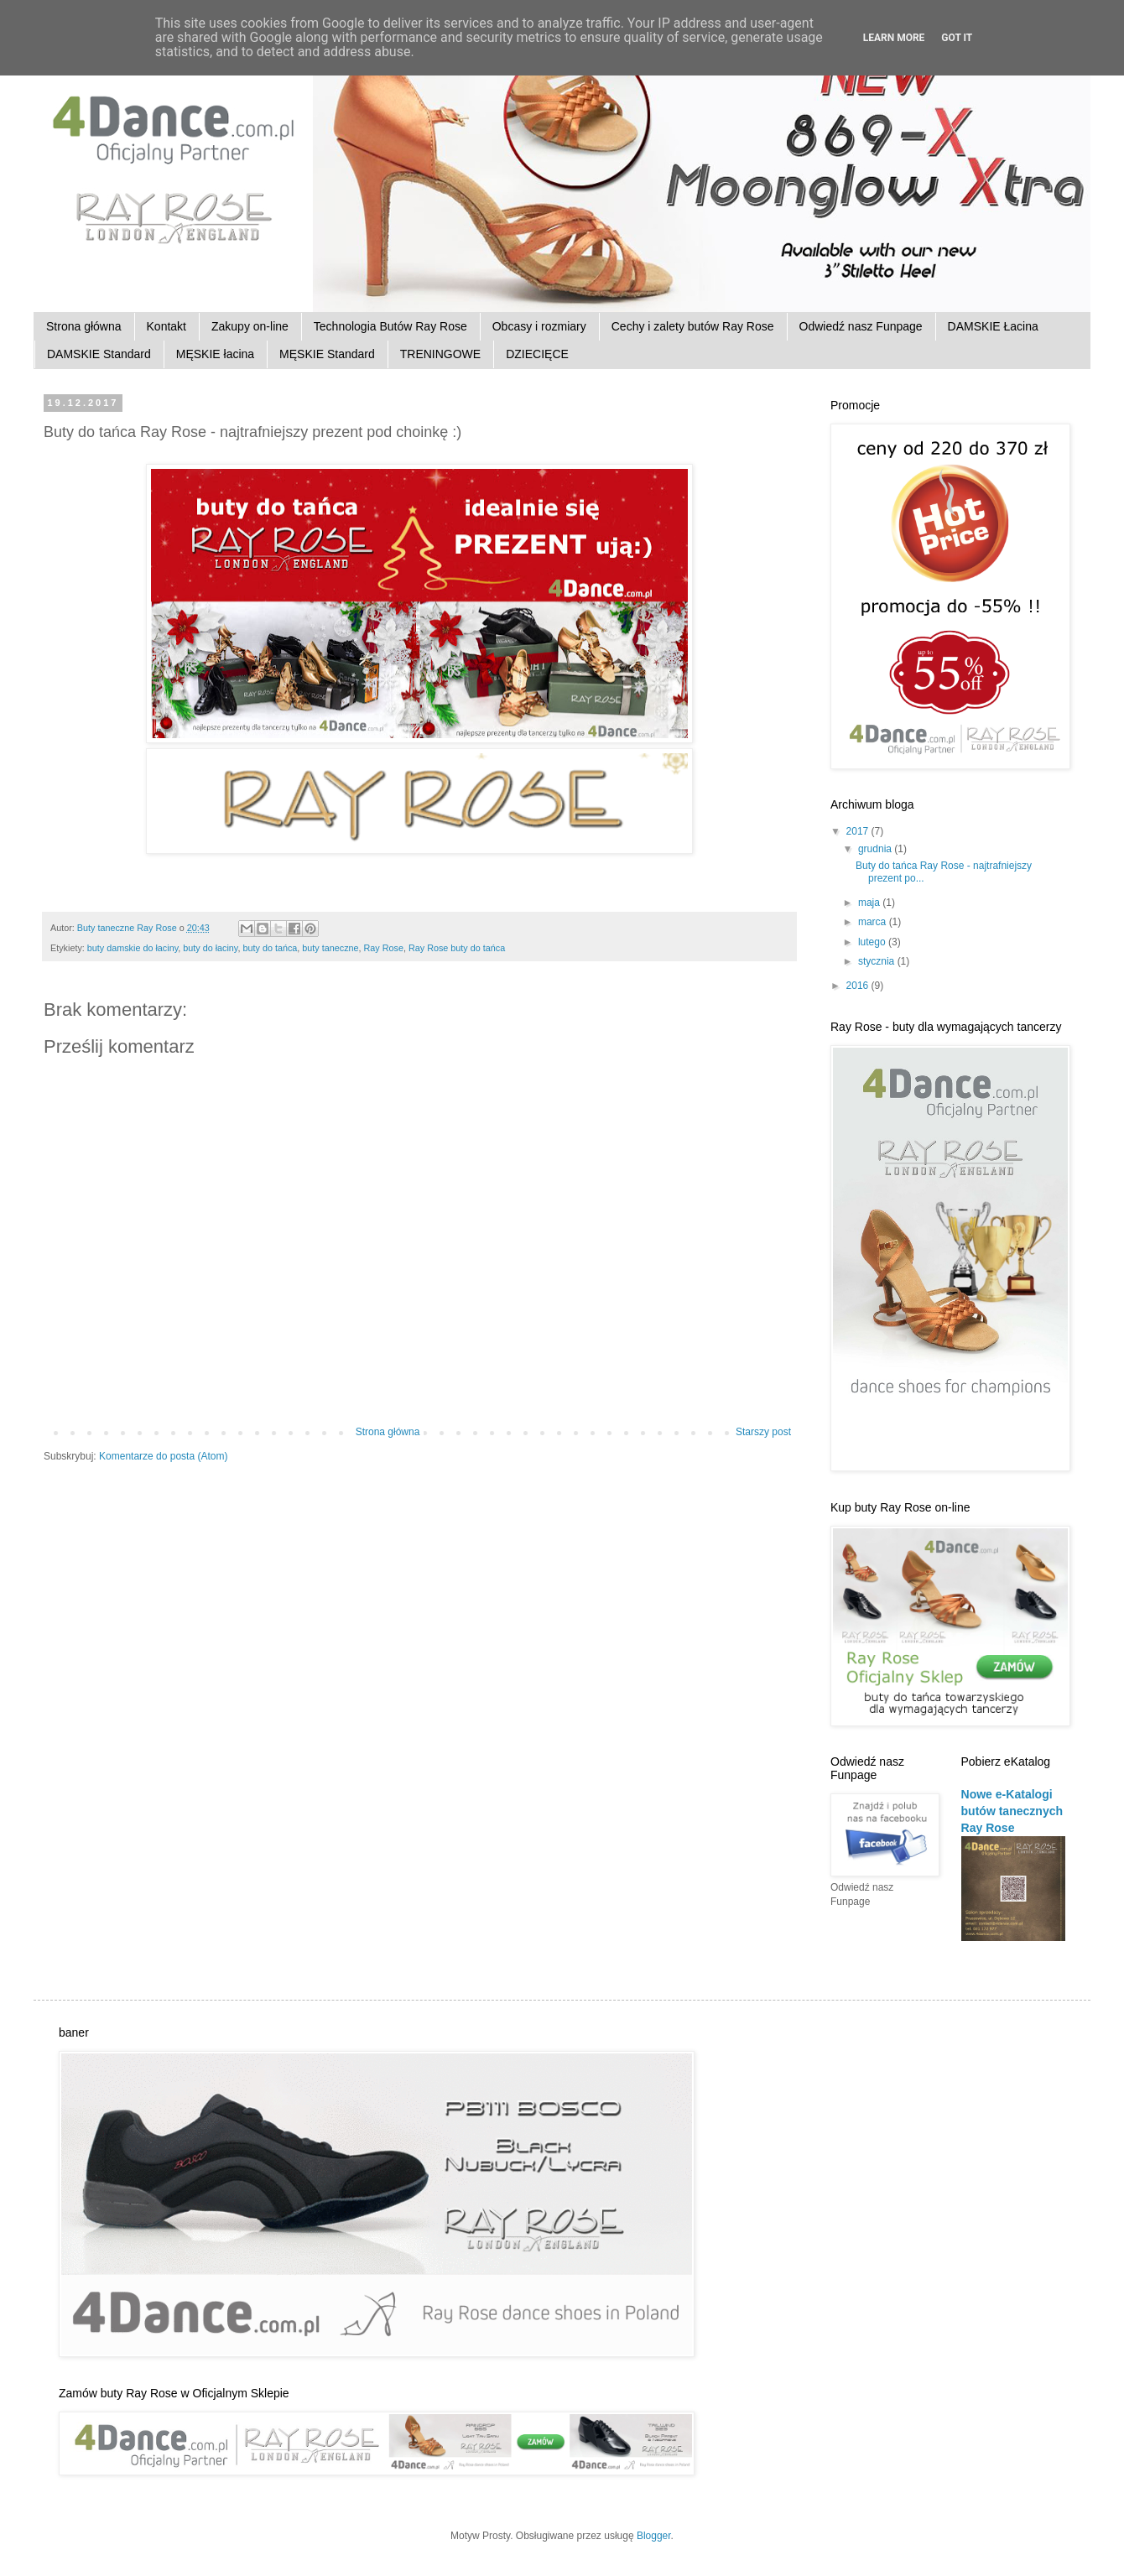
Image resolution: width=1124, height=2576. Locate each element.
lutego (873, 942)
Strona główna (84, 326)
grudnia (876, 849)
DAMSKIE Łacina (993, 326)
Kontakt (166, 326)
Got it (956, 38)
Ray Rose (383, 948)
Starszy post (763, 1432)
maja (870, 902)
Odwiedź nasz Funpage (861, 326)
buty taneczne (330, 948)
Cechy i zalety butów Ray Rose (692, 326)
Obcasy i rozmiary (539, 326)
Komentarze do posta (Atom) (163, 1456)
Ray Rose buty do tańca (456, 948)
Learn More (894, 38)
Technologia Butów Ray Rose (390, 326)
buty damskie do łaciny (132, 948)
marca (873, 922)
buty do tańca (269, 948)
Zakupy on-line (250, 326)
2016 (859, 985)
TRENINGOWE (440, 354)
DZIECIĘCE (537, 354)
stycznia (878, 961)
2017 (859, 831)
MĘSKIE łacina (215, 354)
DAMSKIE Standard (99, 354)
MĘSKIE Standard (327, 354)
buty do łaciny (210, 948)
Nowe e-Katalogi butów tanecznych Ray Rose (1012, 1811)
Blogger (654, 2536)
